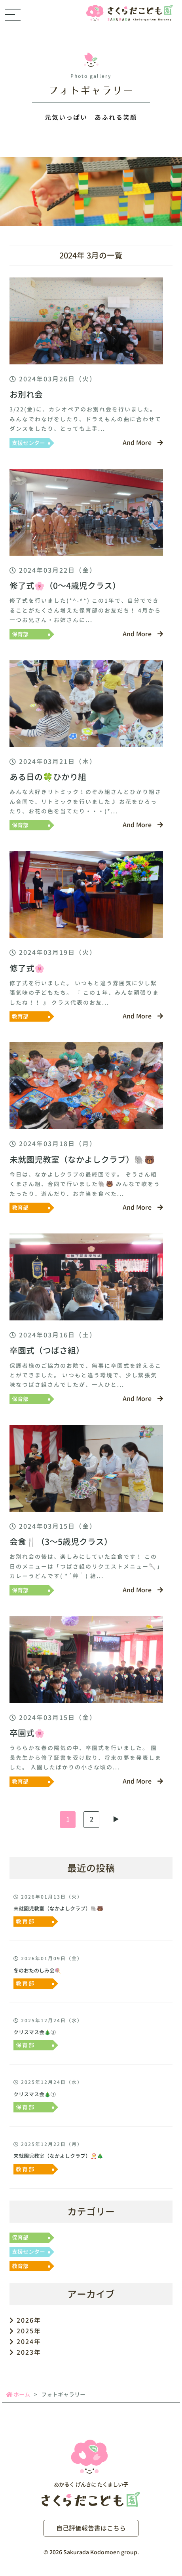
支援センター (28, 443)
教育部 (20, 1016)
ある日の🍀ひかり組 (47, 777)
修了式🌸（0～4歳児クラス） (65, 586)
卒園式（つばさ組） (46, 1350)
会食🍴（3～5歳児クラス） (60, 1542)
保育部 (20, 634)
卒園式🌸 (27, 1733)
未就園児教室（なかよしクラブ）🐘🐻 (82, 1159)
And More (143, 442)
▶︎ (116, 1819)
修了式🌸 (27, 968)
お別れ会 (26, 394)
